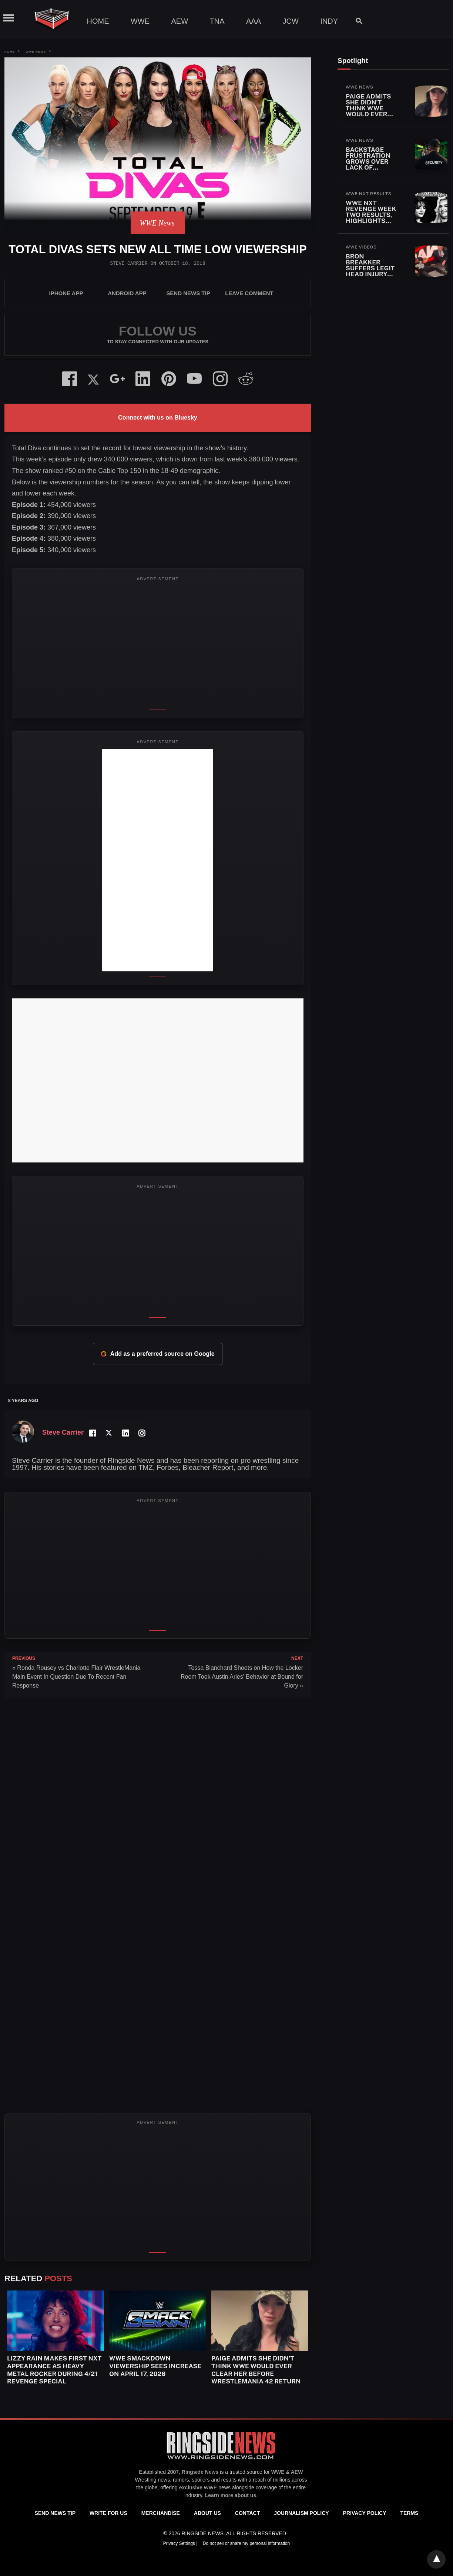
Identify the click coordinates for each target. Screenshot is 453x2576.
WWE (140, 21)
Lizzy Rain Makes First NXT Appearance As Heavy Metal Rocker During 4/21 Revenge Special (54, 2370)
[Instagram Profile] (141, 1433)
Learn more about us (230, 2495)
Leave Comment (249, 293)
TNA (217, 21)
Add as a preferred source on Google (157, 1354)
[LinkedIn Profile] (125, 1433)
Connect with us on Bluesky (157, 417)
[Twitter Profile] (109, 1433)
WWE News (36, 51)
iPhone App (66, 293)
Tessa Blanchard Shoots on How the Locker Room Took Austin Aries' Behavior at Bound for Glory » (242, 1677)
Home (98, 21)
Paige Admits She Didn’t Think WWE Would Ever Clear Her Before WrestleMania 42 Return (256, 2370)
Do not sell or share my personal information (246, 2543)
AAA (253, 21)
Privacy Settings (179, 2543)
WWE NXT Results (369, 193)
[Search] (355, 21)
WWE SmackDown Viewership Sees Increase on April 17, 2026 (155, 2366)
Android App (127, 293)
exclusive (190, 2487)
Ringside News (200, 2472)
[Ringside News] (221, 2460)
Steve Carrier (128, 263)
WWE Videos (361, 247)
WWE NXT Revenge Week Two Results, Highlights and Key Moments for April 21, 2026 (371, 220)
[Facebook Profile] (92, 1433)
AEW (179, 21)
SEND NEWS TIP (188, 293)
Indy (329, 21)
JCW (290, 21)
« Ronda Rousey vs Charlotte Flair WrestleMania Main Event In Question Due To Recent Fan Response (76, 1677)
